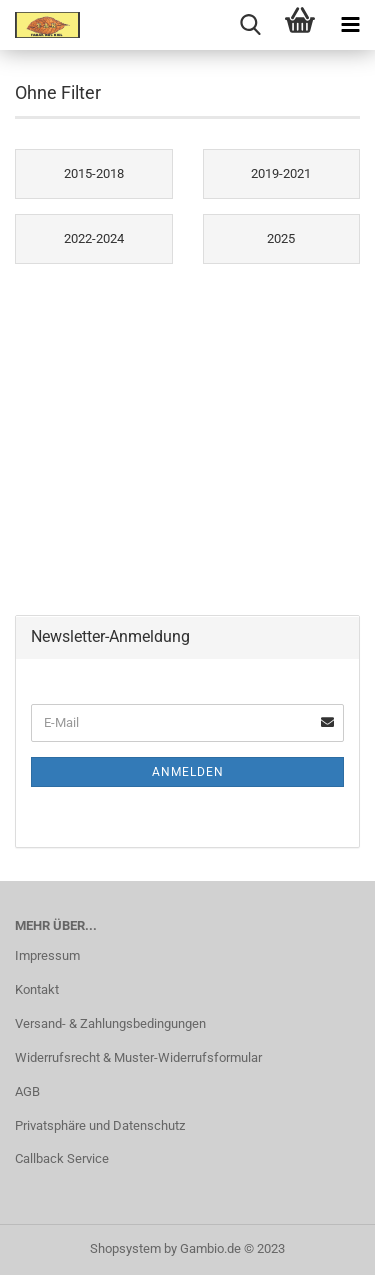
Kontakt (37, 989)
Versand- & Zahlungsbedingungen (110, 1023)
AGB (27, 1091)
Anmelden (188, 772)
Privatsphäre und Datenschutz (100, 1125)
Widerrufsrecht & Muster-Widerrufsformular (138, 1057)
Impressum (47, 955)
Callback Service (62, 1158)
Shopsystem (125, 1248)
